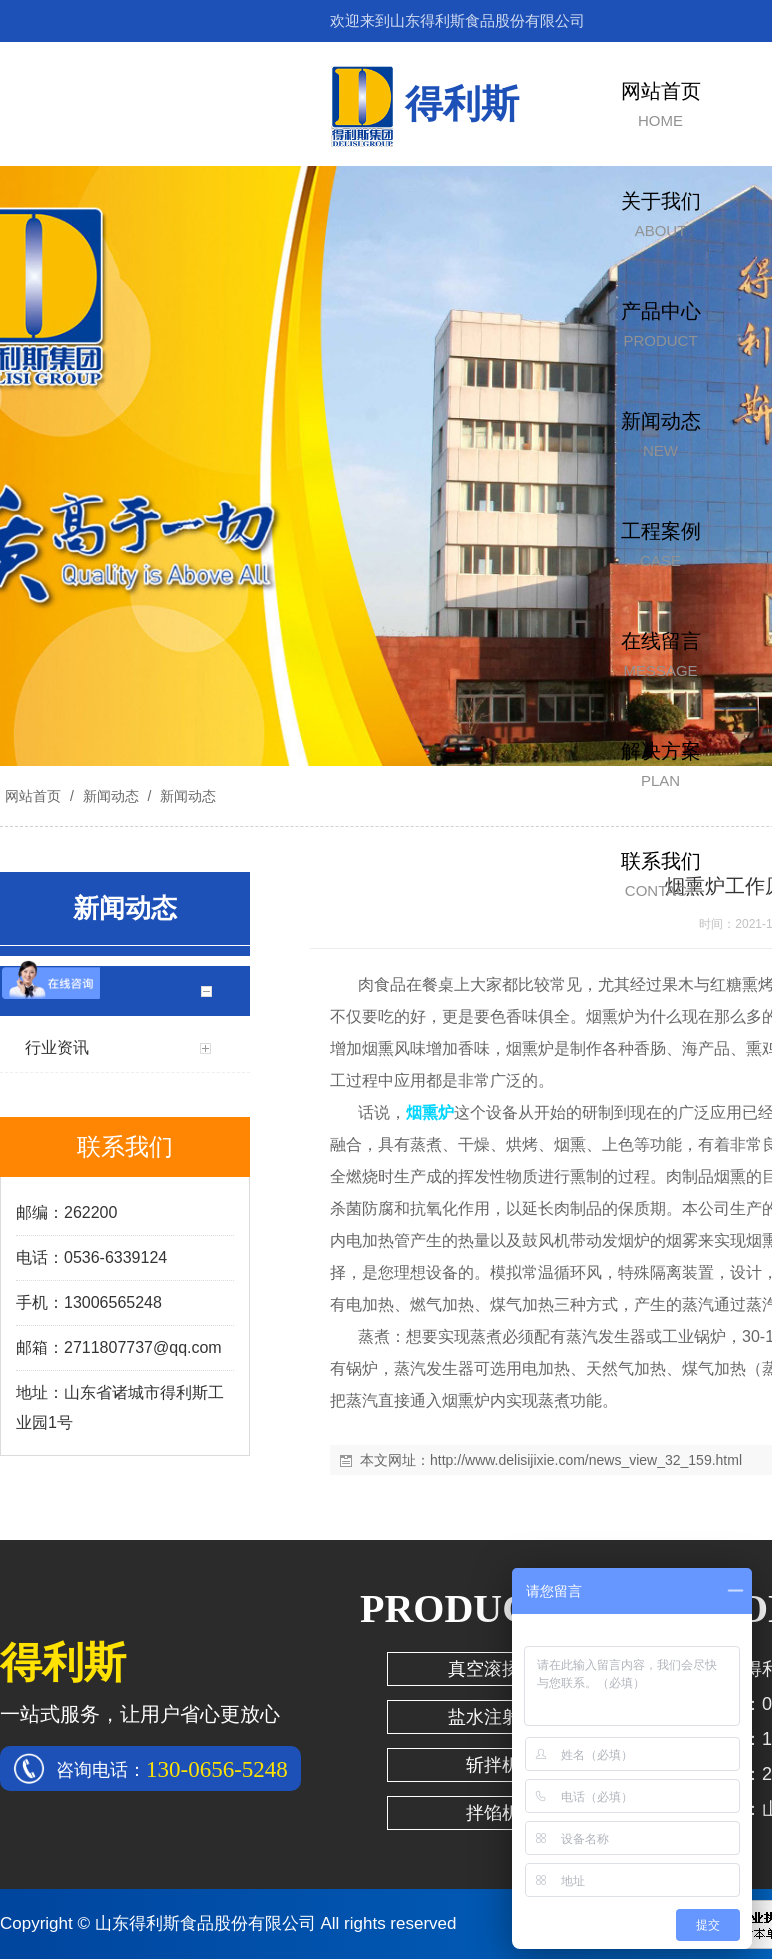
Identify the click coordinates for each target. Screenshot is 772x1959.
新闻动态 (111, 796)
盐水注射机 (493, 1717)
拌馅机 (493, 1813)
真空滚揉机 (493, 1669)
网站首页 (33, 796)
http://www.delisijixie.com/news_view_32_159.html (586, 1460)
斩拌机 (493, 1765)
